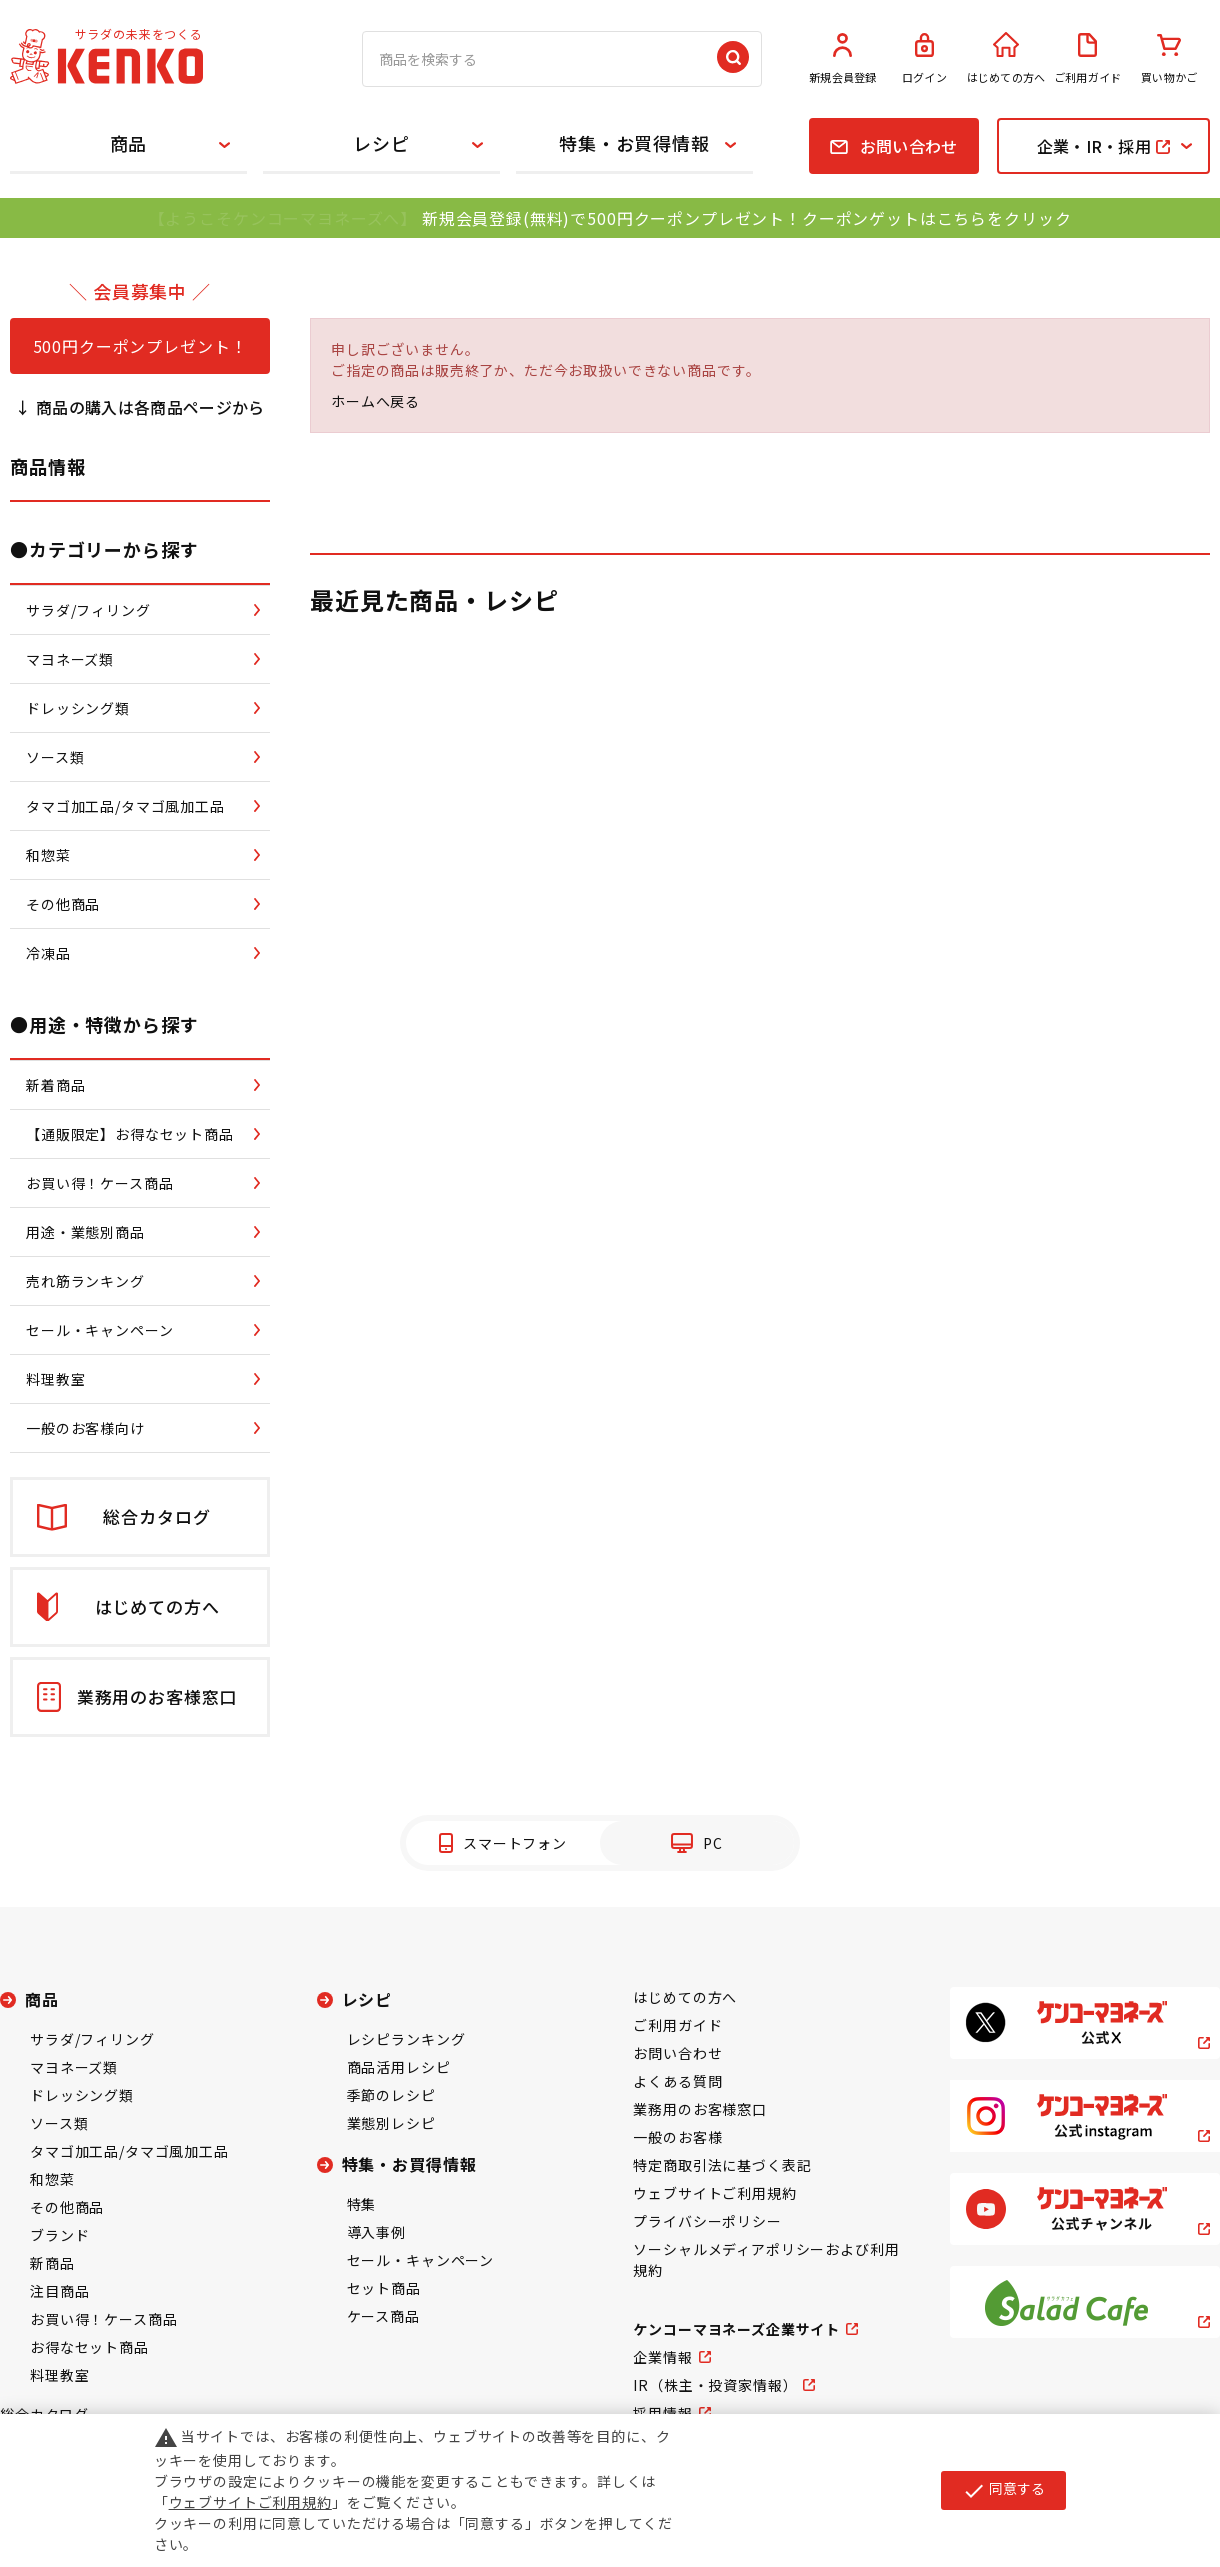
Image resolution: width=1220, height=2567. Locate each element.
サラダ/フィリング (92, 2039)
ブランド (59, 2235)
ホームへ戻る (375, 401)
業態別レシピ (391, 2123)
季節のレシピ (391, 2095)
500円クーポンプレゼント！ (140, 346)
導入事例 (376, 2232)
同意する (1003, 2490)
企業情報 (662, 2357)
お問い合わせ (677, 2053)
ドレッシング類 (82, 2095)
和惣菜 (52, 2179)
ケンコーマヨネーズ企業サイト (736, 2329)
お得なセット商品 (89, 2347)
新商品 (52, 2263)
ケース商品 (383, 2316)
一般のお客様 (677, 2137)
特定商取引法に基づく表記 (722, 2165)
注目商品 (59, 2291)
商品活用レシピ (399, 2067)
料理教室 (59, 2375)
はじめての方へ (1006, 59)
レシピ (381, 143)
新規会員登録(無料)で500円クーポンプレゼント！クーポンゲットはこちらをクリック (746, 218)
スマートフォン (515, 1843)
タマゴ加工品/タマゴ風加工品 (129, 2151)
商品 (129, 143)
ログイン (925, 59)
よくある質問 (677, 2081)
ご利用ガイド (1088, 59)
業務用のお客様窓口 (700, 2109)
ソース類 (59, 2123)
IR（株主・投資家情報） (715, 2385)
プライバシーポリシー (707, 2221)
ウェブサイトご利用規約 (714, 2193)
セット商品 (384, 2288)
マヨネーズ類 (74, 2067)
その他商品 (67, 2207)
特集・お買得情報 (634, 143)
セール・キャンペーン (420, 2260)
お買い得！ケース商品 (103, 2319)
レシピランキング (406, 2039)
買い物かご (1169, 59)
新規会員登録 (843, 59)
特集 (362, 2204)
